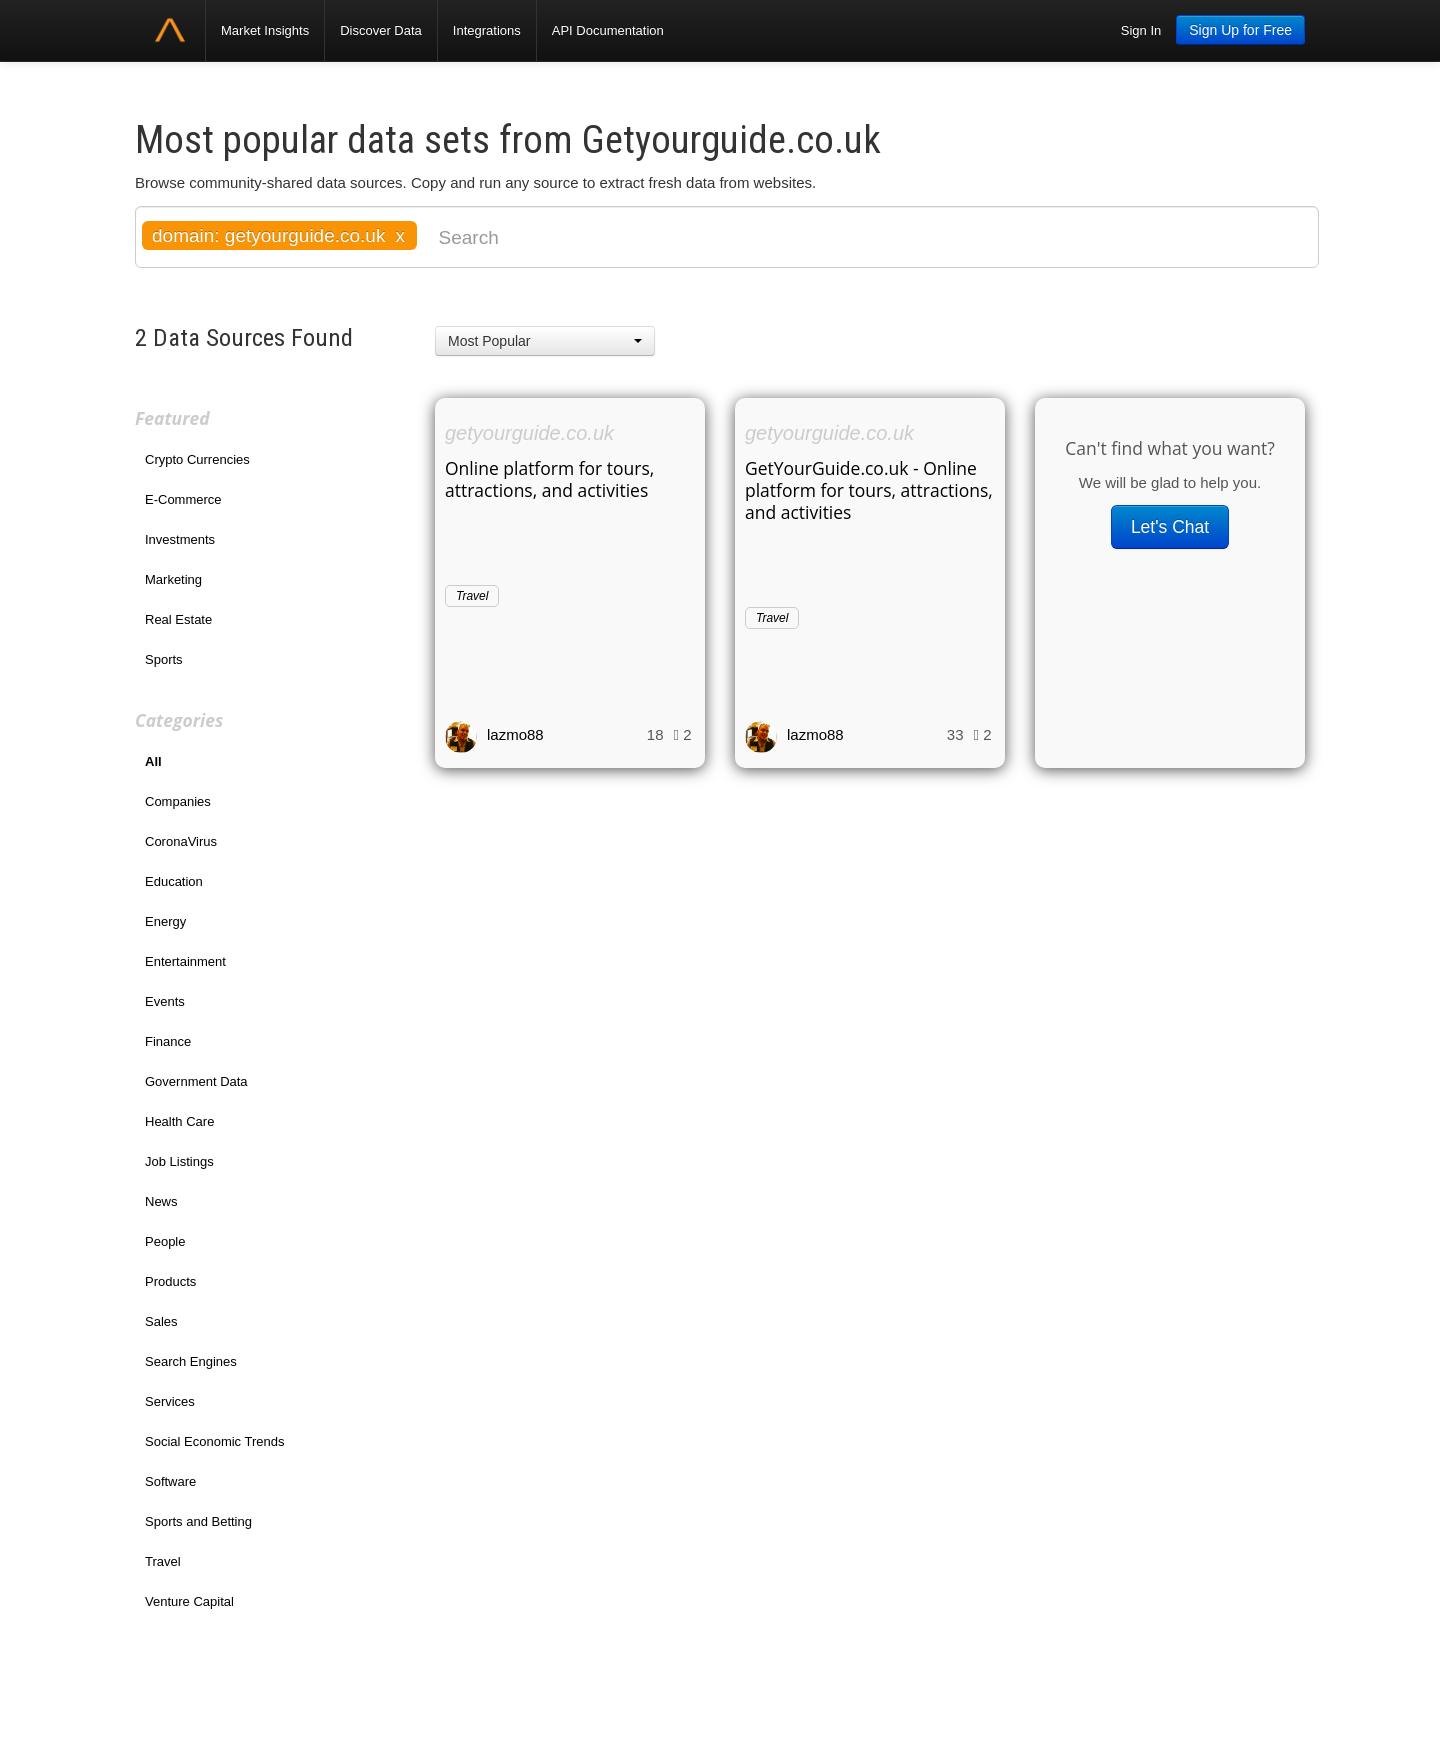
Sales (161, 1321)
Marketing (173, 579)
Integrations (487, 30)
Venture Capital (189, 1601)
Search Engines (191, 1361)
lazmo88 (515, 734)
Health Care (179, 1121)
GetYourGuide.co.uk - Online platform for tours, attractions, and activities (869, 490)
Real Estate (178, 619)
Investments (180, 539)
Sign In (1141, 30)
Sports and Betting (198, 1521)
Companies (178, 801)
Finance (168, 1041)
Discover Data (381, 30)
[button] (545, 341)
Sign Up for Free (1240, 30)
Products (170, 1281)
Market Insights (265, 30)
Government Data (196, 1081)
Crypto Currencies (197, 459)
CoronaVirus (181, 841)
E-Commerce (183, 499)
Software (170, 1481)
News (161, 1201)
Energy (165, 921)
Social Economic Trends (214, 1441)
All (153, 761)
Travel (163, 1561)
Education (174, 881)
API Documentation (608, 30)
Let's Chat (1170, 527)
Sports (164, 659)
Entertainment (185, 961)
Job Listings (179, 1161)
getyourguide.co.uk (529, 433)
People (165, 1241)
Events (165, 1001)
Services (170, 1401)
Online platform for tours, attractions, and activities (549, 479)
